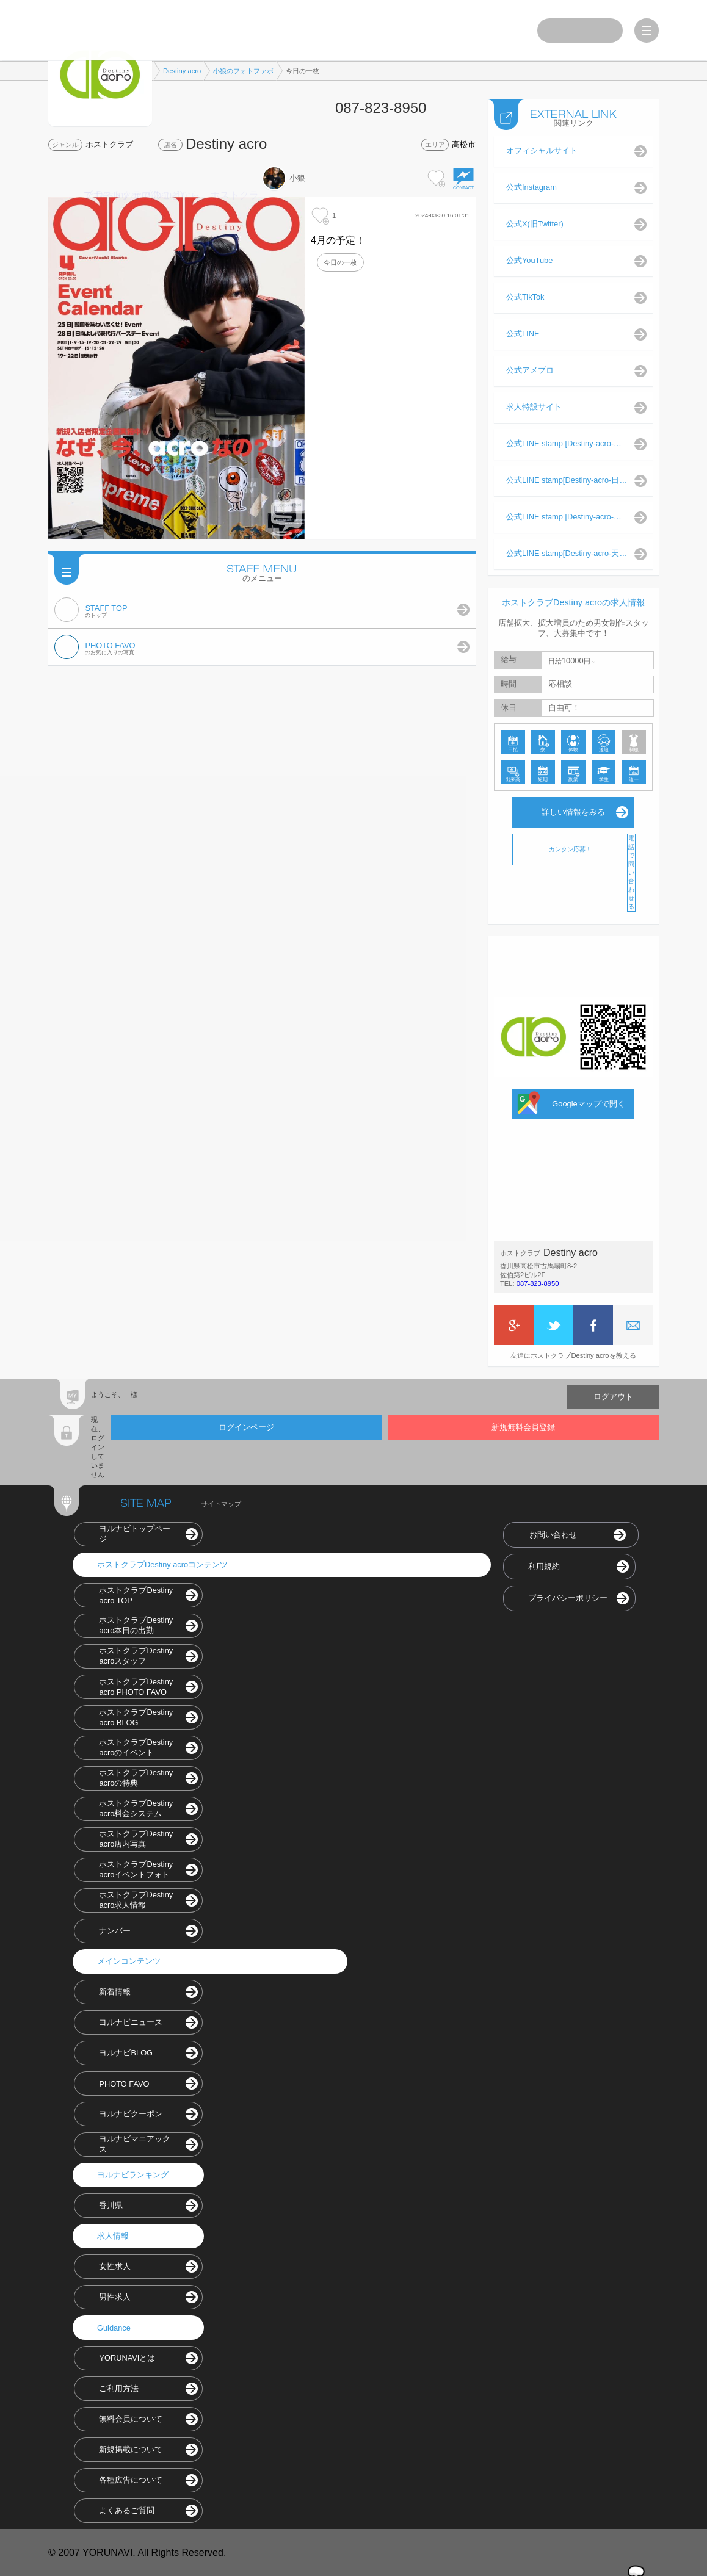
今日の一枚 (340, 262)
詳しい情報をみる (573, 811)
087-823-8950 (538, 1282)
